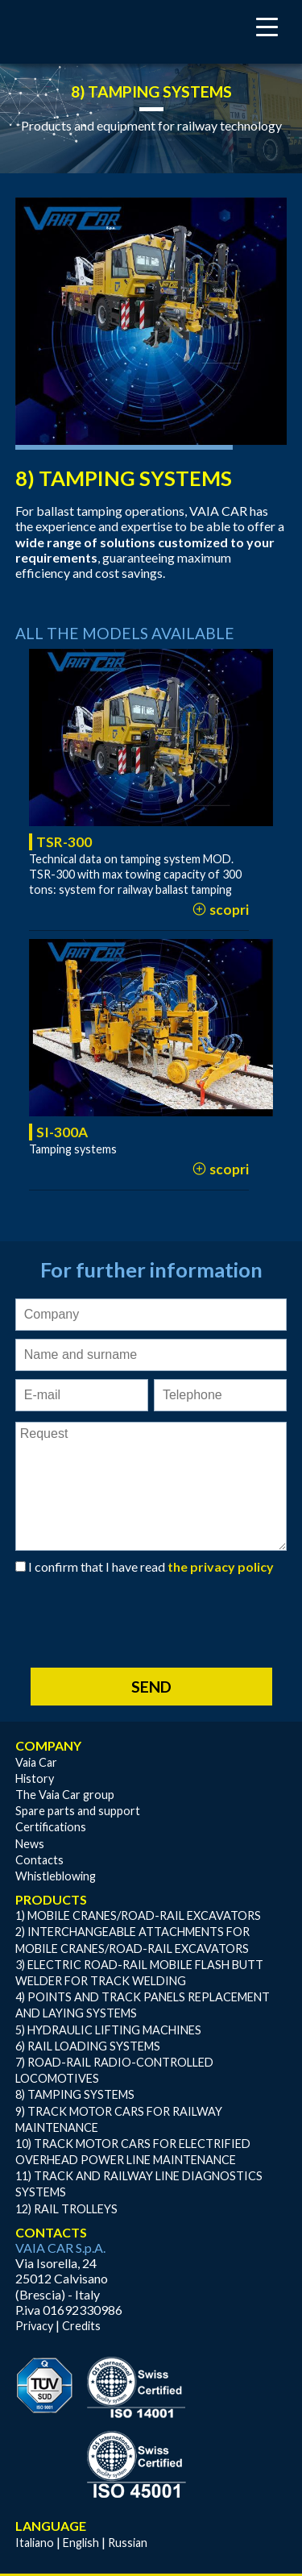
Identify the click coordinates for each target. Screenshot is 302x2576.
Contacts (39, 1860)
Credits (81, 2326)
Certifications (50, 1827)
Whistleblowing (55, 1876)
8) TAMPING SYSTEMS (74, 2094)
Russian (127, 2542)
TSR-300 (64, 841)
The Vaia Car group (64, 1794)
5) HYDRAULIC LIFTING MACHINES (108, 2030)
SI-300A (62, 1132)
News (29, 1844)
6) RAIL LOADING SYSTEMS (87, 2046)
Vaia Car (36, 1762)
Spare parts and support (77, 1811)
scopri (220, 909)
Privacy (34, 2326)
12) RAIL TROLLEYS (66, 2209)
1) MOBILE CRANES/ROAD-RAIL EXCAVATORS (138, 1915)
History (34, 1778)
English (81, 2542)
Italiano (34, 2542)
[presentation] (137, 1613)
